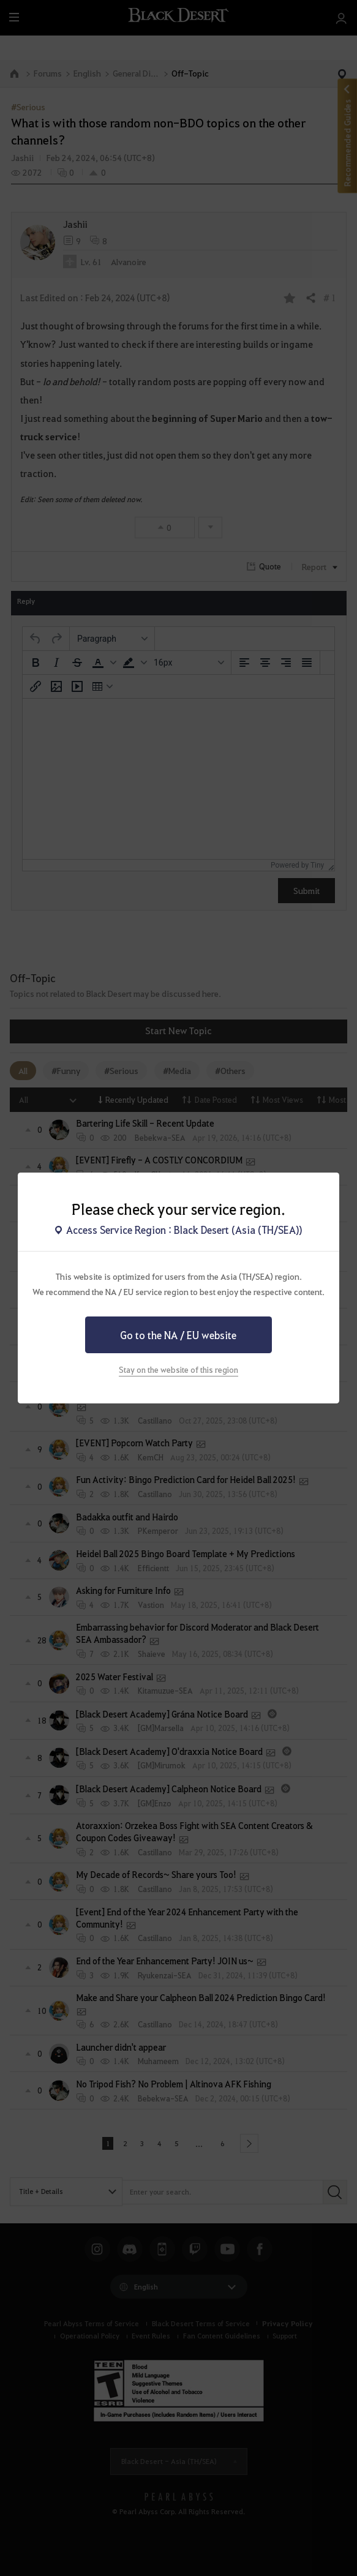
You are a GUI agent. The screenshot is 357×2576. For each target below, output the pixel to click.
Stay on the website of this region (178, 1369)
